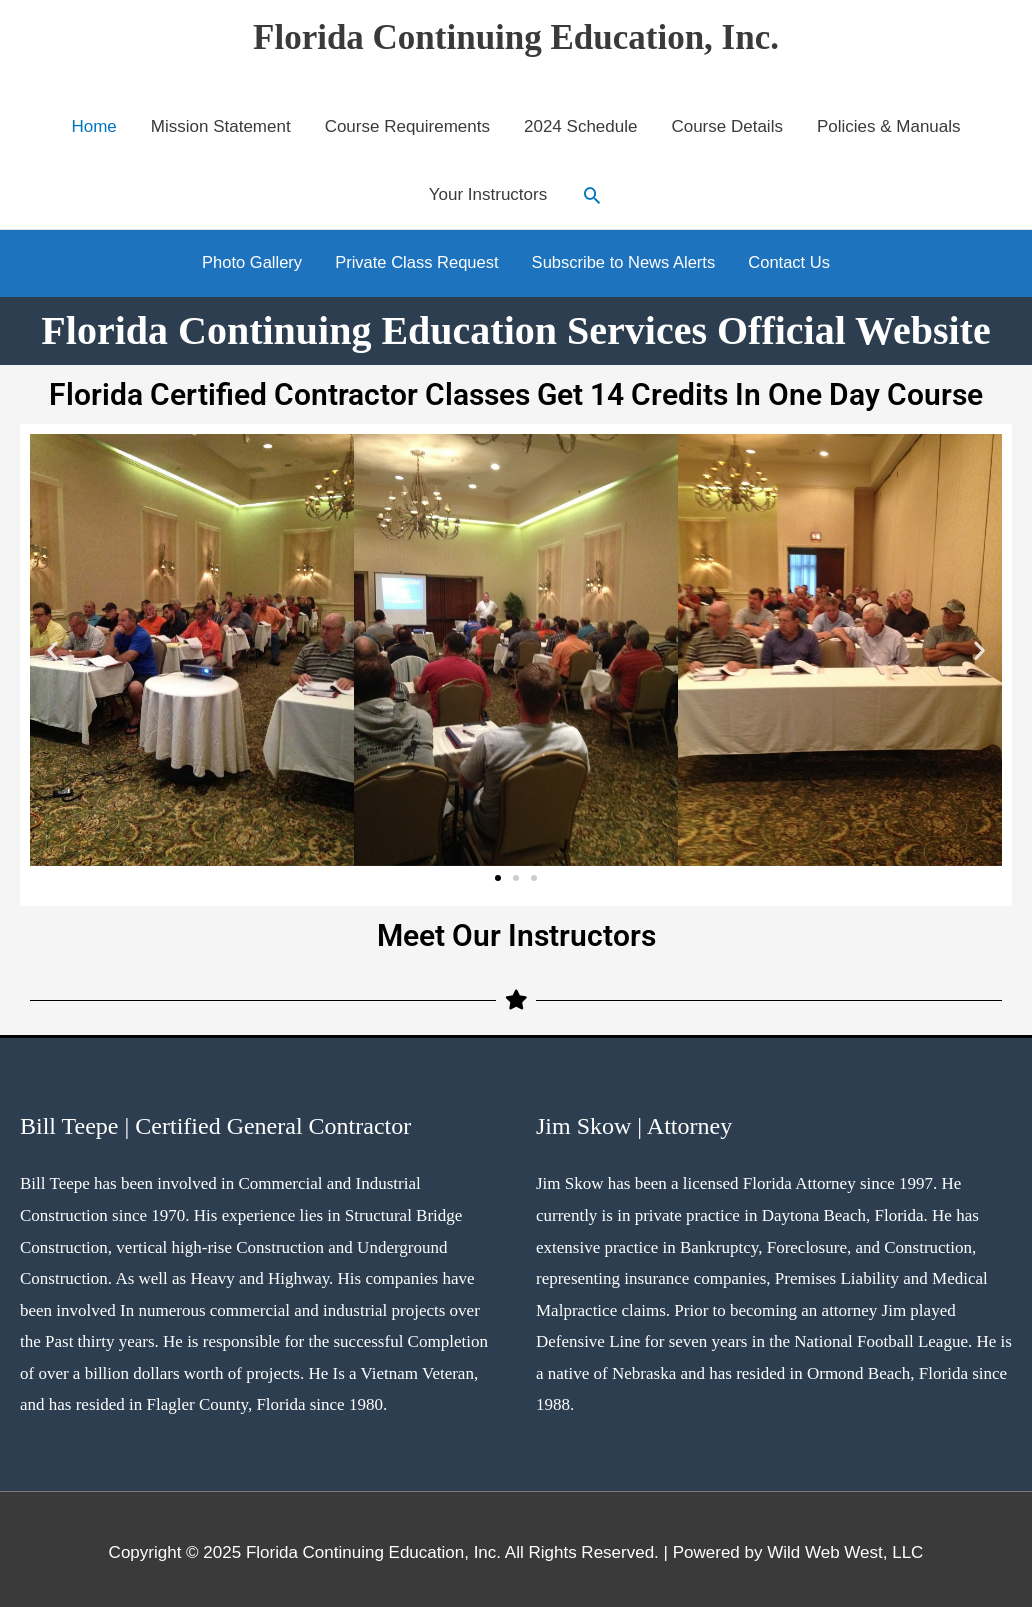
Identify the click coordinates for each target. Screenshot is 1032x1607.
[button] (592, 195)
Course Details (727, 126)
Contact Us (797, 259)
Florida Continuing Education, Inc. (516, 37)
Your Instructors (488, 194)
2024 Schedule (580, 126)
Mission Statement (221, 126)
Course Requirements (407, 126)
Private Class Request (414, 259)
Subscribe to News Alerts (626, 259)
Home (93, 126)
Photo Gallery (244, 259)
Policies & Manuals (889, 126)
